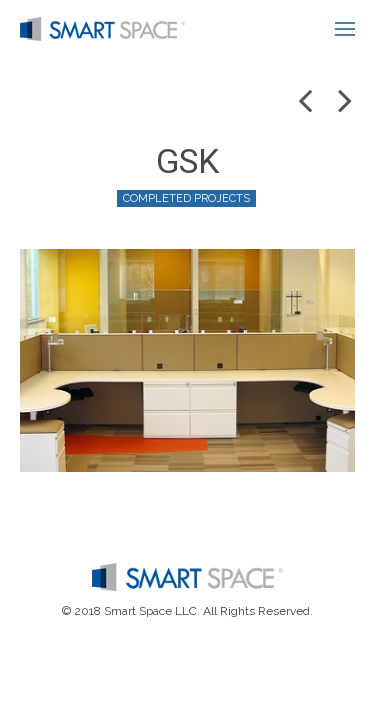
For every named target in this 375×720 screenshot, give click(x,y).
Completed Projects (186, 198)
